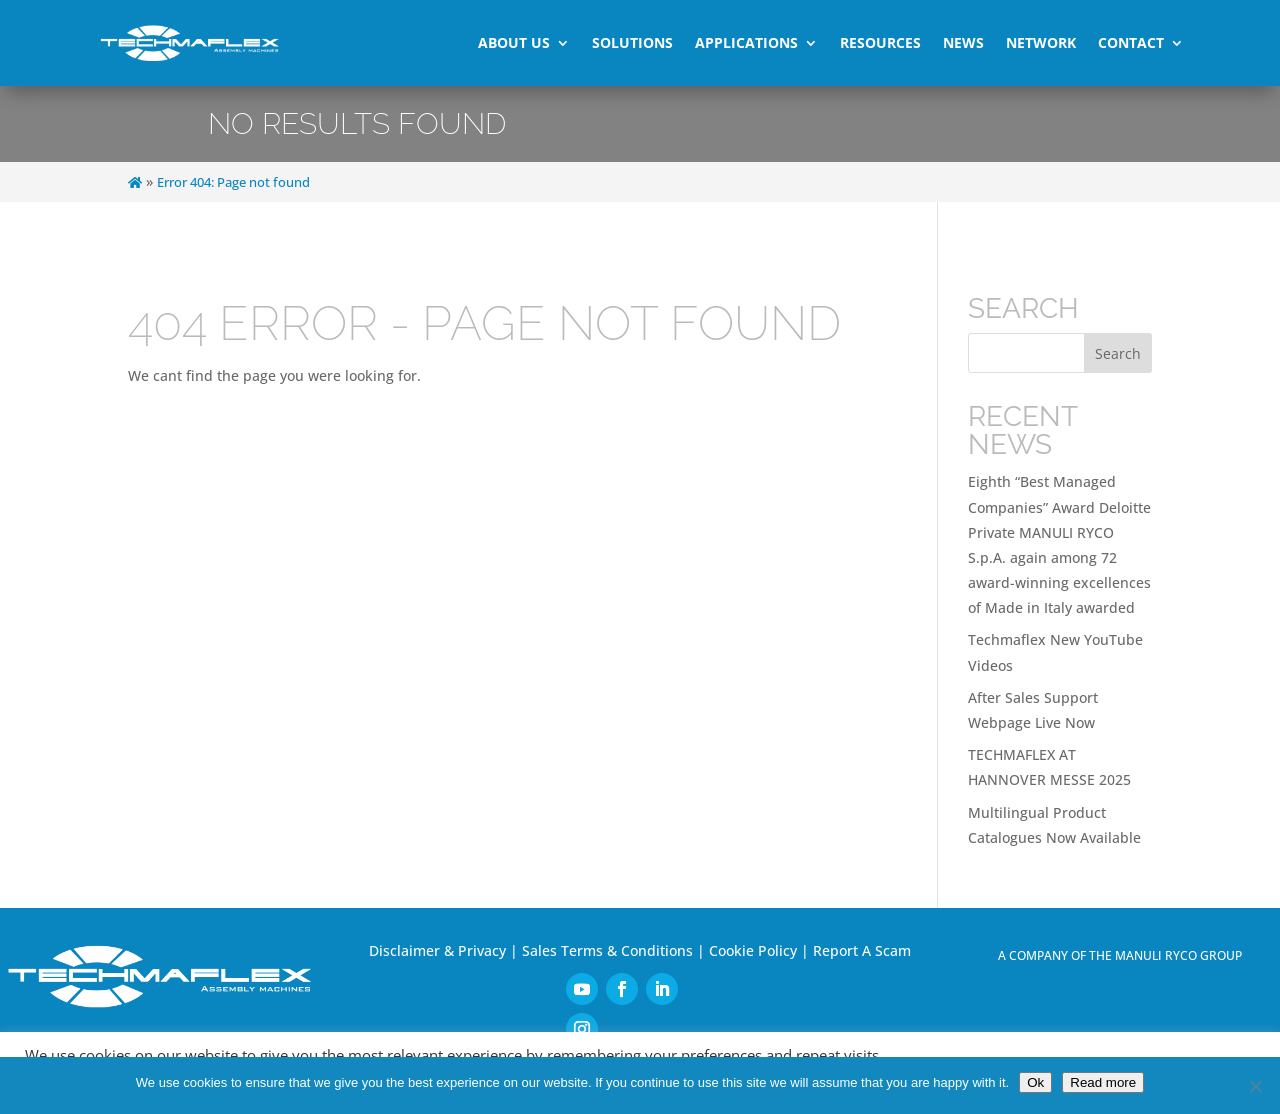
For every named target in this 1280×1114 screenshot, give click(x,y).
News (963, 42)
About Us (514, 42)
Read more (1103, 1082)
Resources (880, 42)
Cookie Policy (753, 946)
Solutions (632, 42)
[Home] (135, 180)
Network (1041, 42)
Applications (746, 42)
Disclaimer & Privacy (437, 946)
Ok (1035, 1082)
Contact (1131, 42)
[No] (1255, 1086)
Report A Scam (862, 946)
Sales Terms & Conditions (607, 946)
